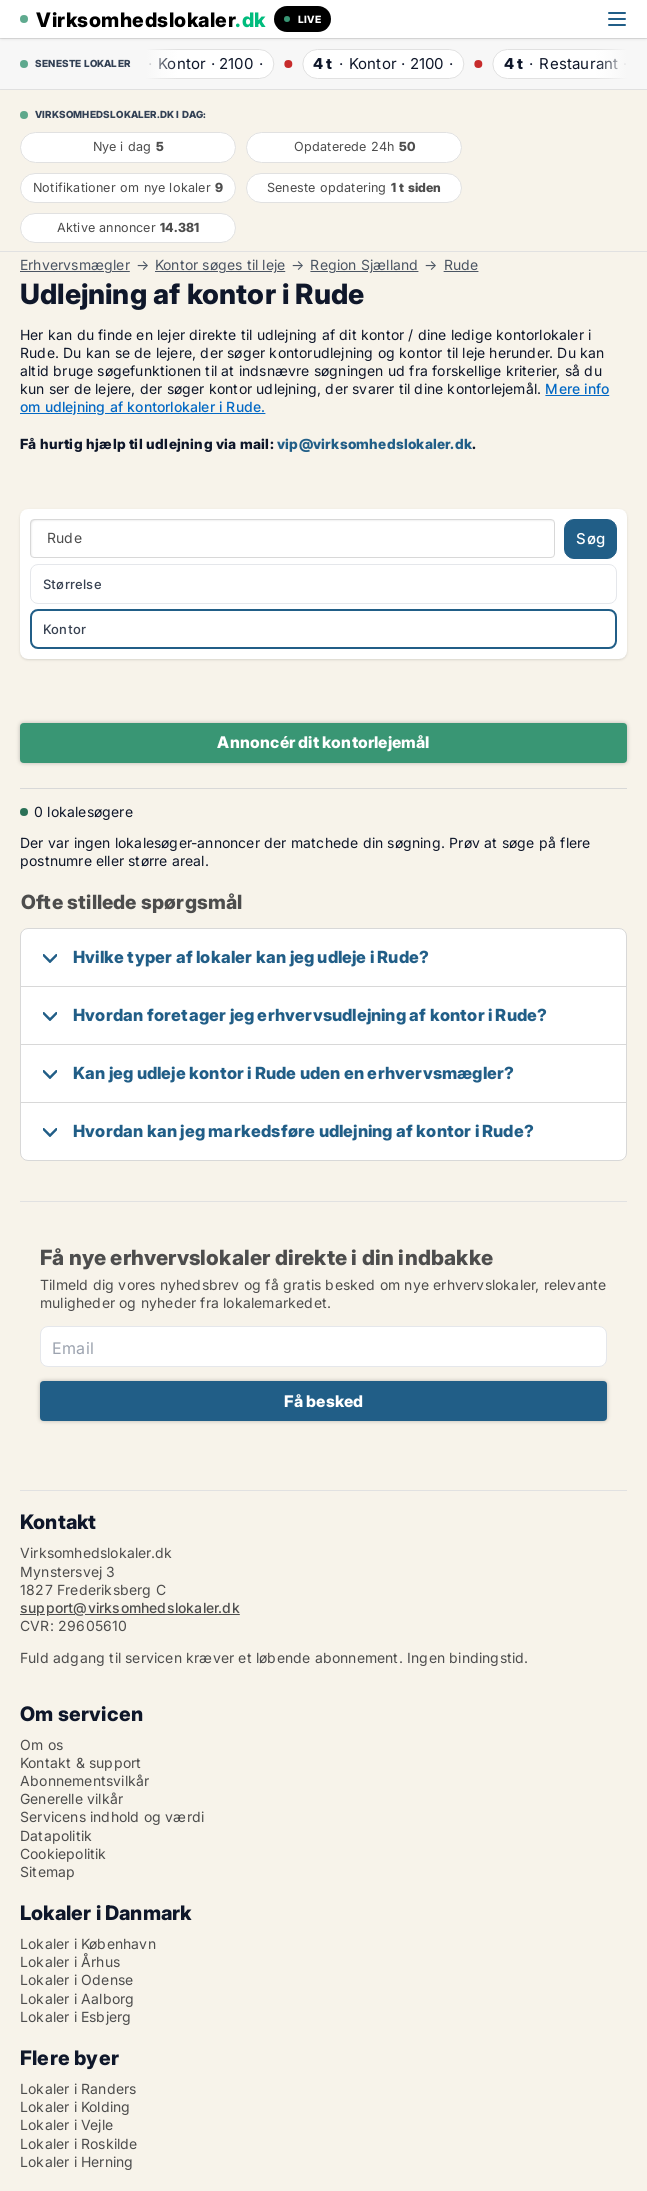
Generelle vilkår (71, 1798)
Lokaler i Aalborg (77, 1998)
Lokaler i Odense (76, 1979)
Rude (461, 265)
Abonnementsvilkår (84, 1780)
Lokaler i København (88, 1943)
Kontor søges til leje (220, 265)
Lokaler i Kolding (75, 2106)
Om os (41, 1744)
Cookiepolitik (63, 1853)
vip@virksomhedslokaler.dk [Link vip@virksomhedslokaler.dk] (374, 443)
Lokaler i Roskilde (79, 2143)
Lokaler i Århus (70, 1961)
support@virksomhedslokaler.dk (130, 1607)
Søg (590, 538)
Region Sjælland (364, 265)
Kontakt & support (80, 1762)
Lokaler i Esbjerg (75, 2016)
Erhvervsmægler (75, 265)
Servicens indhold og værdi (112, 1816)
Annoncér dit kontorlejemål (323, 742)
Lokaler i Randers (78, 2088)
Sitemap (47, 1871)
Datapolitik (56, 1835)
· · (198, 63)
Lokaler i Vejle (66, 2124)
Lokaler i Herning (76, 2161)
